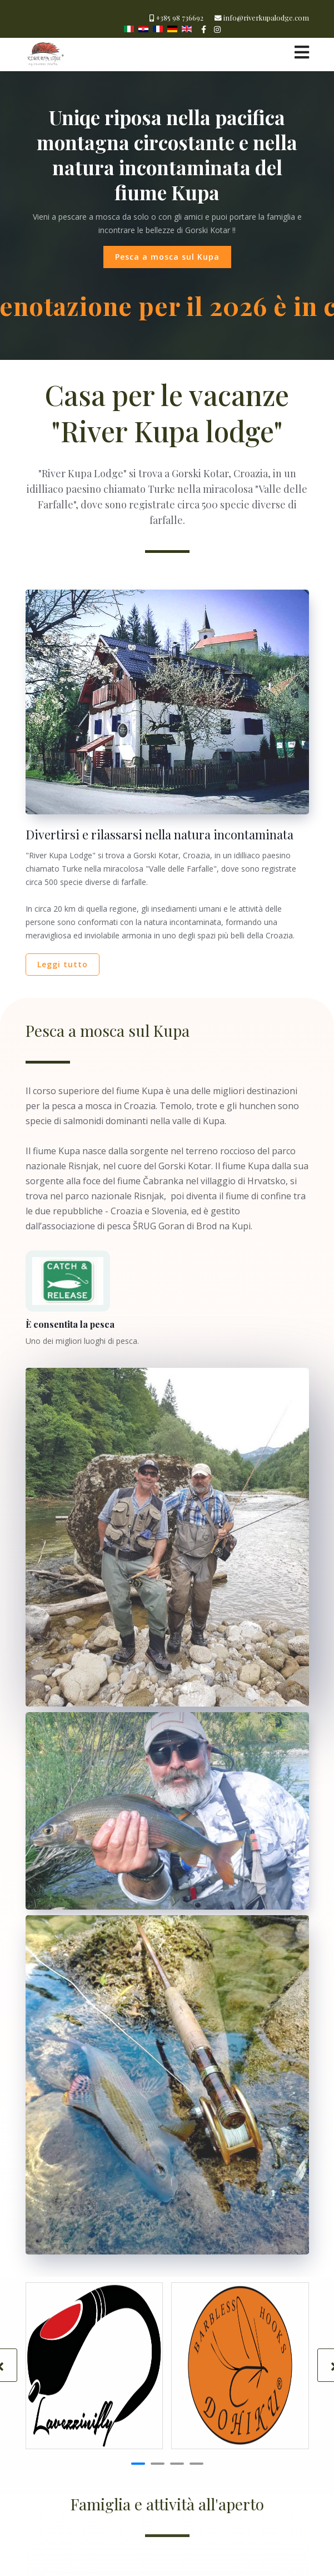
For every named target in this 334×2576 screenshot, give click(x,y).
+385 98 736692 (179, 17)
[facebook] (203, 29)
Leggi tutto (62, 964)
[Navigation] (302, 51)
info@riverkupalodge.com (266, 17)
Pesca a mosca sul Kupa (167, 256)
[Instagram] (217, 29)
